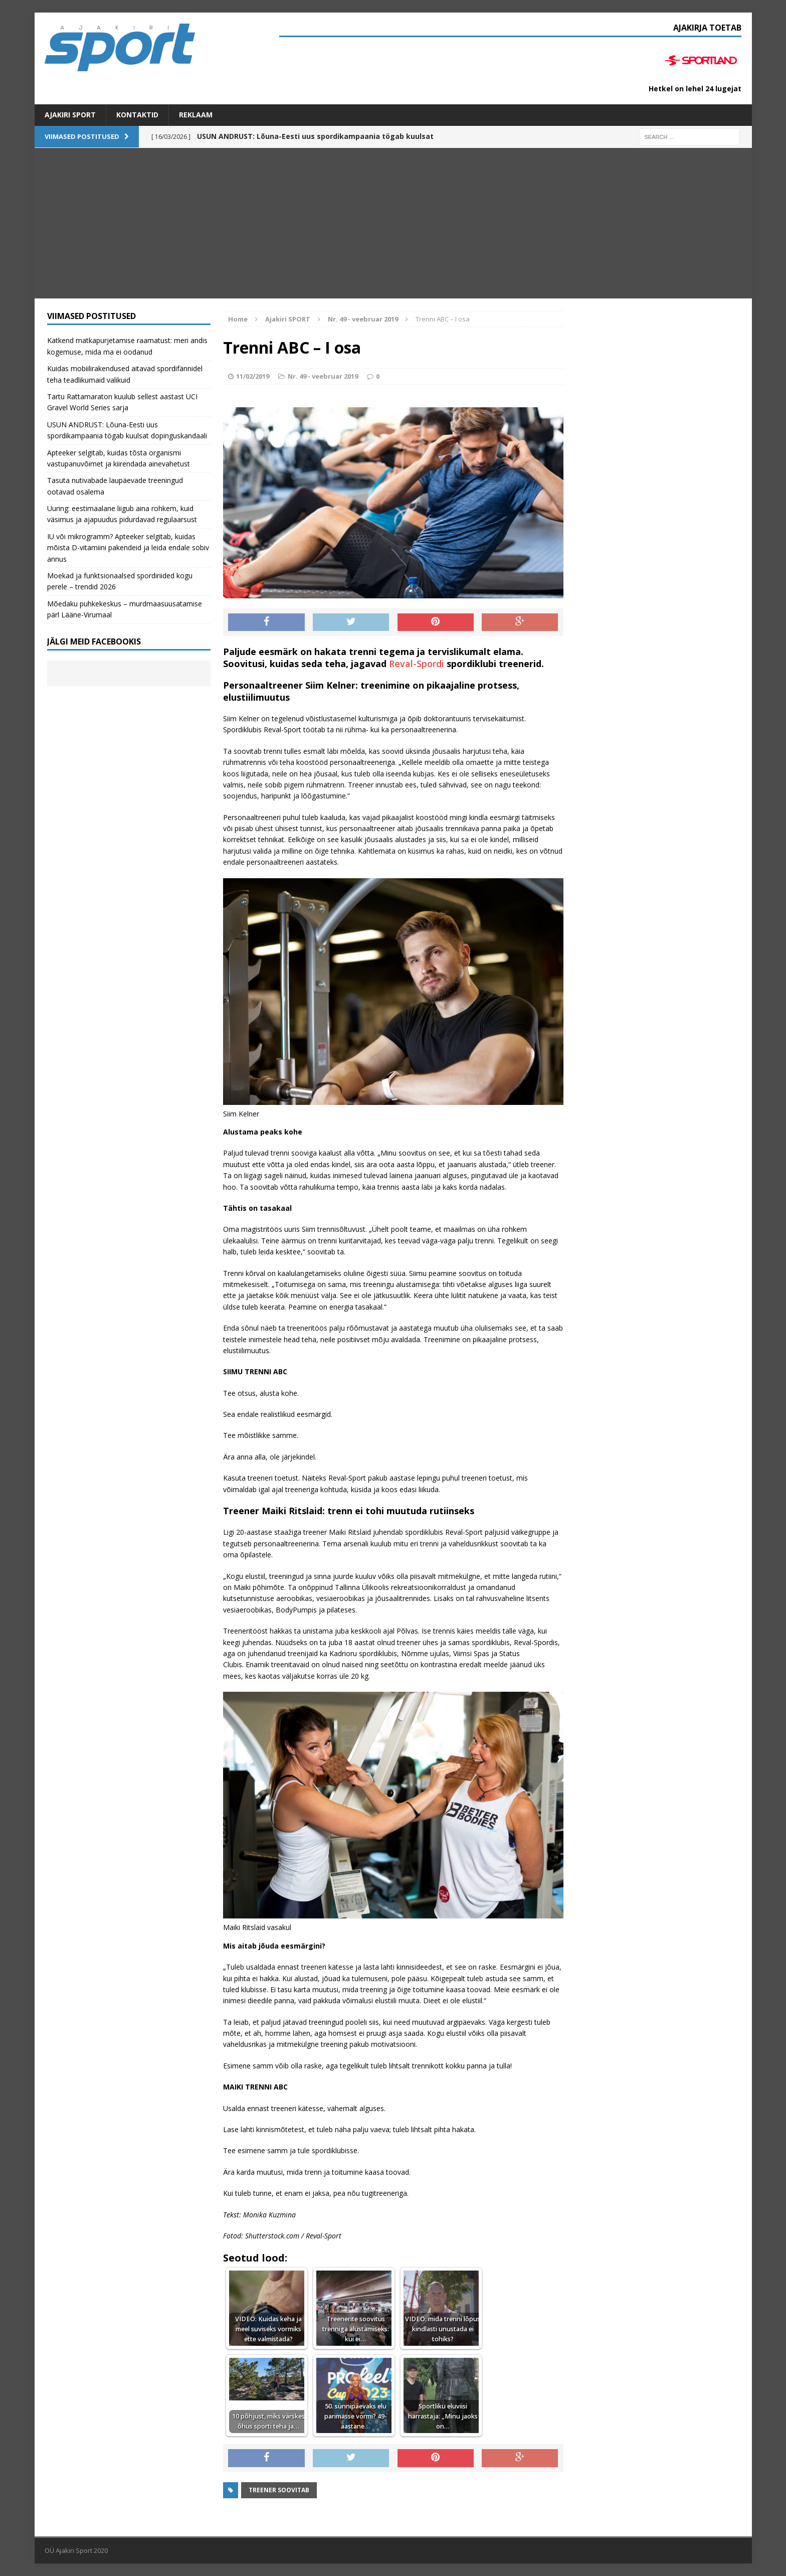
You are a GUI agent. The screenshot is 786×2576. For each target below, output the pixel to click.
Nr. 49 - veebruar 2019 (323, 376)
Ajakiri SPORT (70, 114)
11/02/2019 (252, 376)
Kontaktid (137, 114)
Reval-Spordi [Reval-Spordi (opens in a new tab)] (416, 664)
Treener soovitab (279, 2490)
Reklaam (196, 114)
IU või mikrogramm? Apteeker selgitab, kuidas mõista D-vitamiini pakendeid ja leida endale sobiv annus (128, 548)
